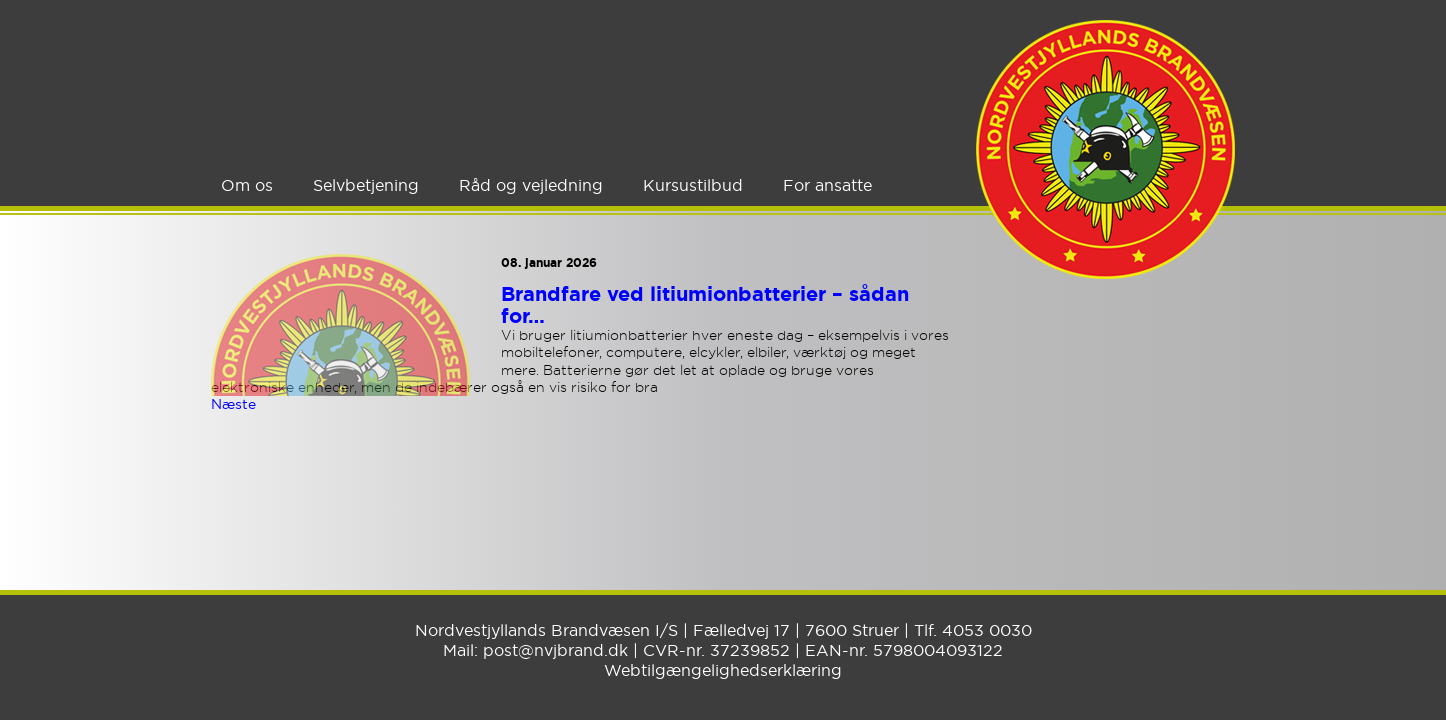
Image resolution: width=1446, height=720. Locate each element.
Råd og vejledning (531, 185)
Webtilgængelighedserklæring (723, 670)
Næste (233, 404)
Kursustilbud (693, 185)
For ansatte (827, 185)
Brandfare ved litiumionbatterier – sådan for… (705, 305)
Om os (247, 185)
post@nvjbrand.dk (555, 650)
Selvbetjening (366, 185)
